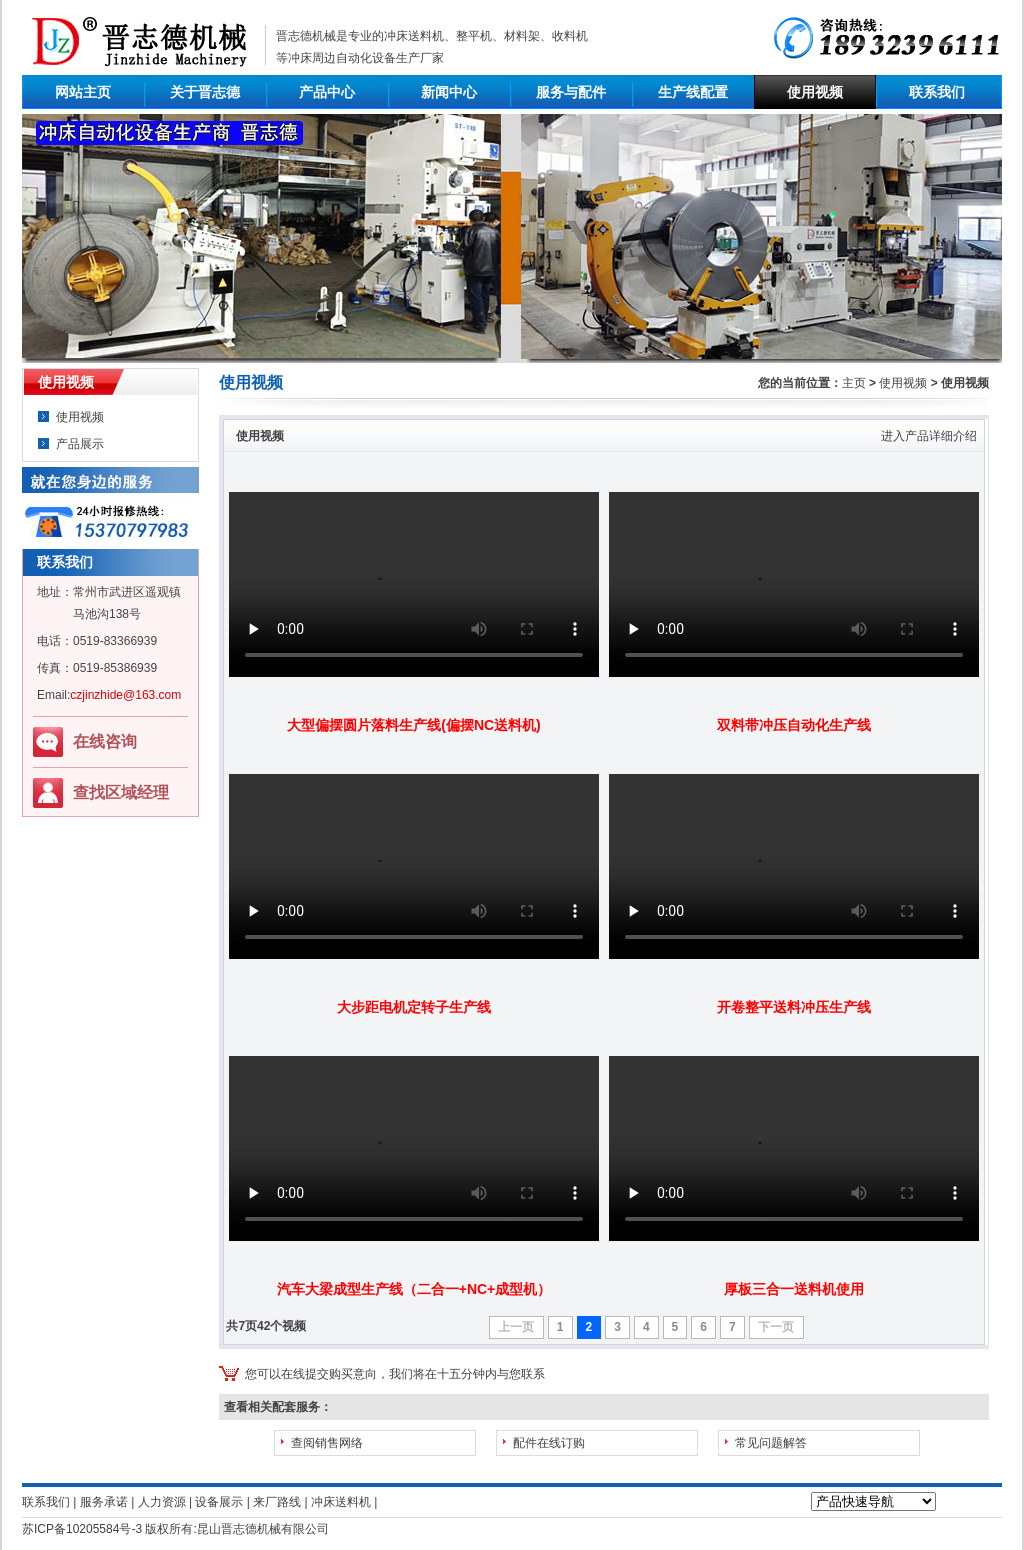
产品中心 (327, 92)
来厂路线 (277, 1502)
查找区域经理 (121, 792)
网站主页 (83, 92)
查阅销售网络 (327, 1443)
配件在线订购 (549, 1443)
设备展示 (219, 1502)
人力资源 (162, 1502)
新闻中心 (449, 92)
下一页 (776, 1327)
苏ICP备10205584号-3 (82, 1529)
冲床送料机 (414, 36)
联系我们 (937, 92)
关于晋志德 (205, 92)
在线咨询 (105, 741)
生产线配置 (693, 92)
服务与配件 (571, 92)
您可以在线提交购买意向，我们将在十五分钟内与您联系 (395, 1374)
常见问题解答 (771, 1443)
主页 (854, 383)
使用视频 (815, 92)
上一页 (516, 1327)
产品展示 (80, 444)
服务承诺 (104, 1502)
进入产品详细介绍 (929, 436)
